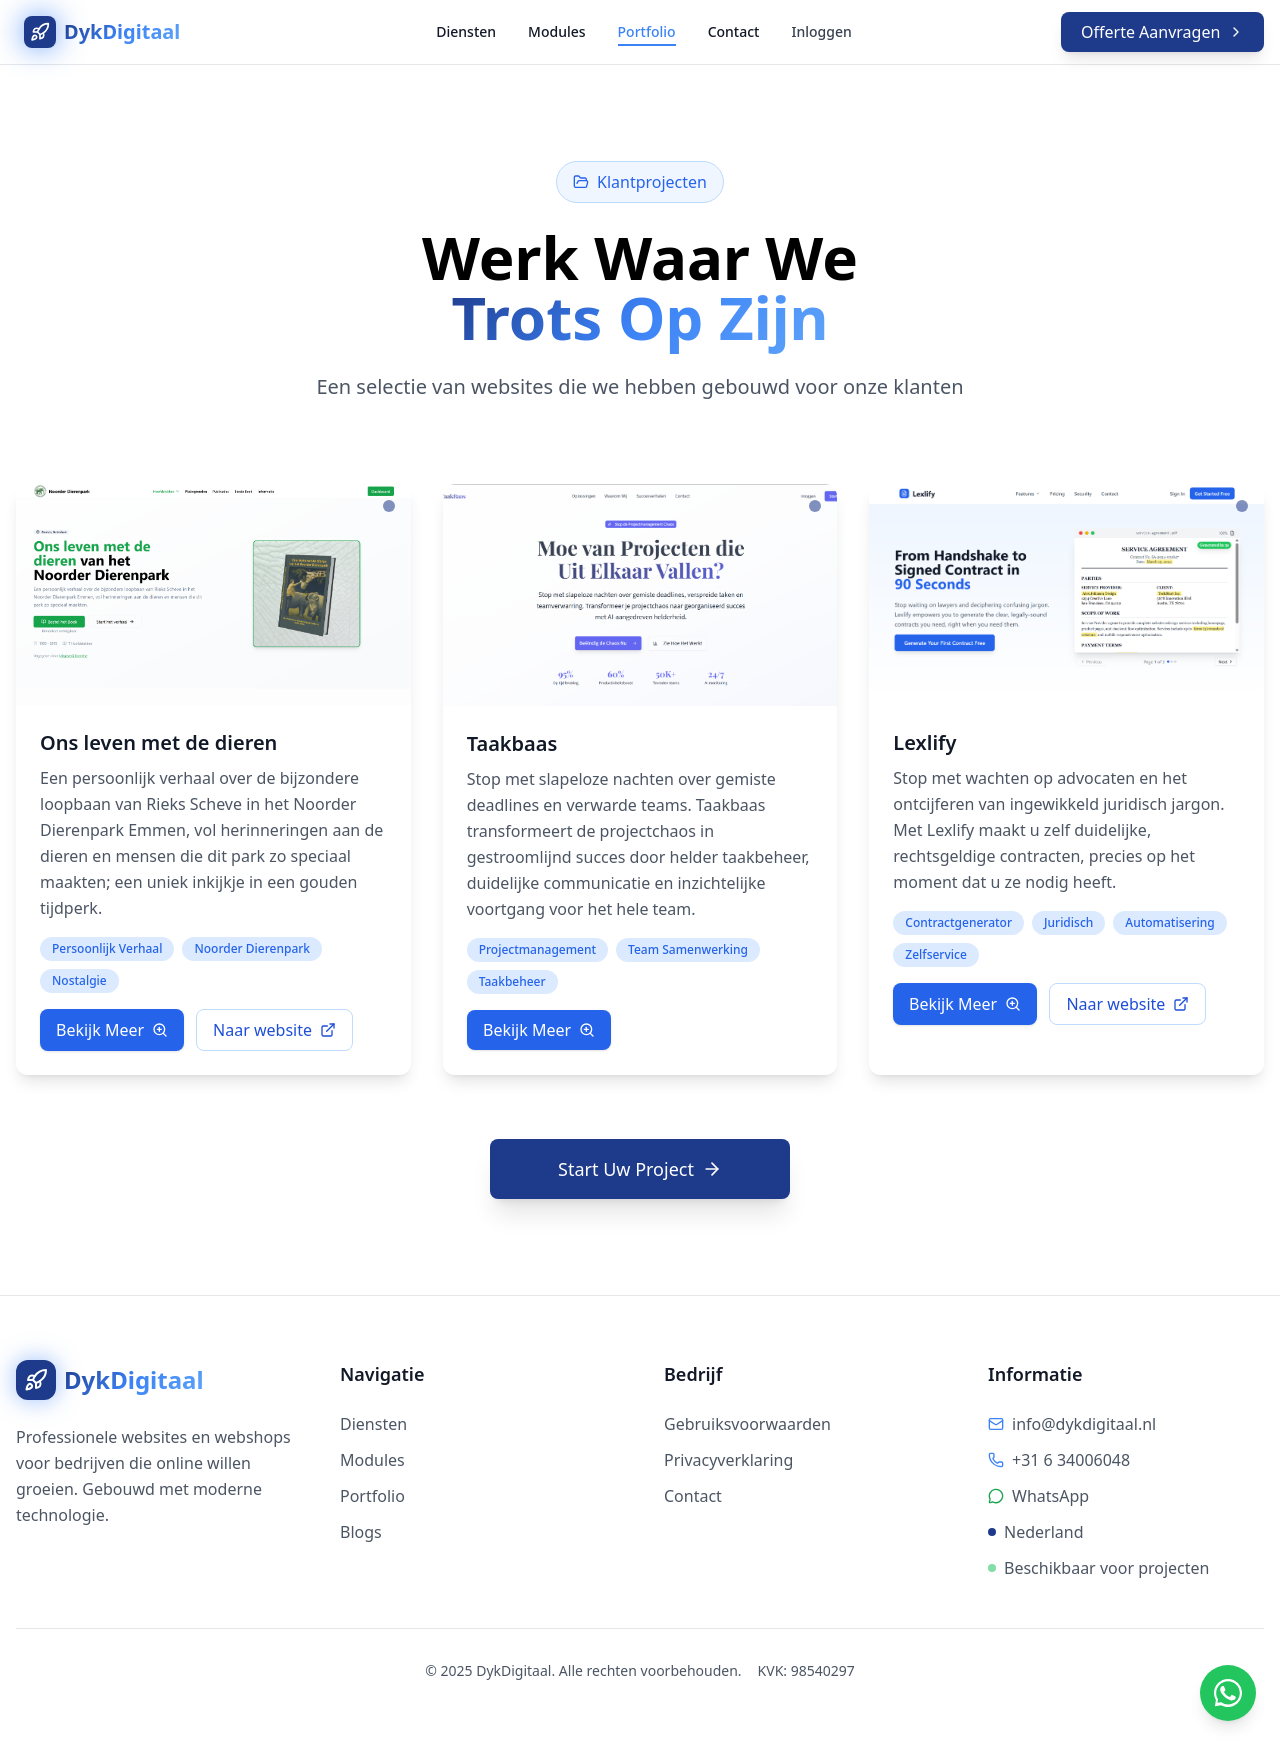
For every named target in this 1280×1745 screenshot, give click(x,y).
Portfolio (647, 31)
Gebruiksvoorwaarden (747, 1424)
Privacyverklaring (728, 1460)
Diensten (466, 31)
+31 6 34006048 (1071, 1460)
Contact (734, 31)
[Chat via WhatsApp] (1228, 1693)
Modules (556, 31)
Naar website (274, 1030)
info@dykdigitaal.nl (1084, 1424)
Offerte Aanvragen (1162, 32)
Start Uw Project (640, 1169)
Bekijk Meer (112, 1030)
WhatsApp (1050, 1496)
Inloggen (821, 31)
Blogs (361, 1532)
